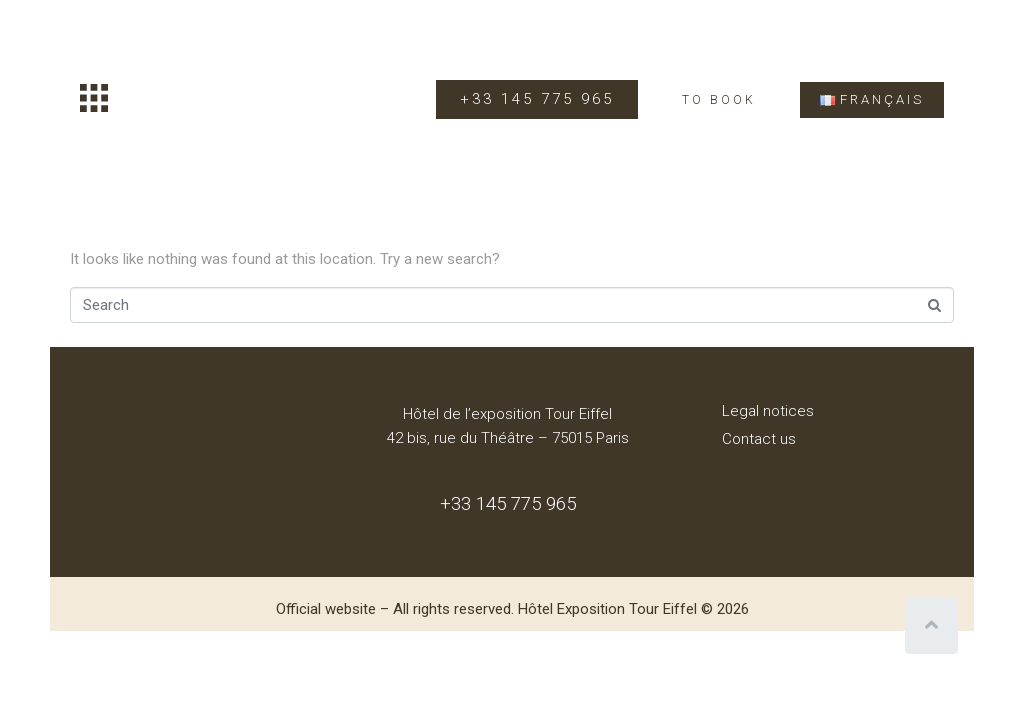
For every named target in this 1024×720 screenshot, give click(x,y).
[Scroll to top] (931, 626)
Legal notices (768, 411)
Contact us (759, 439)
